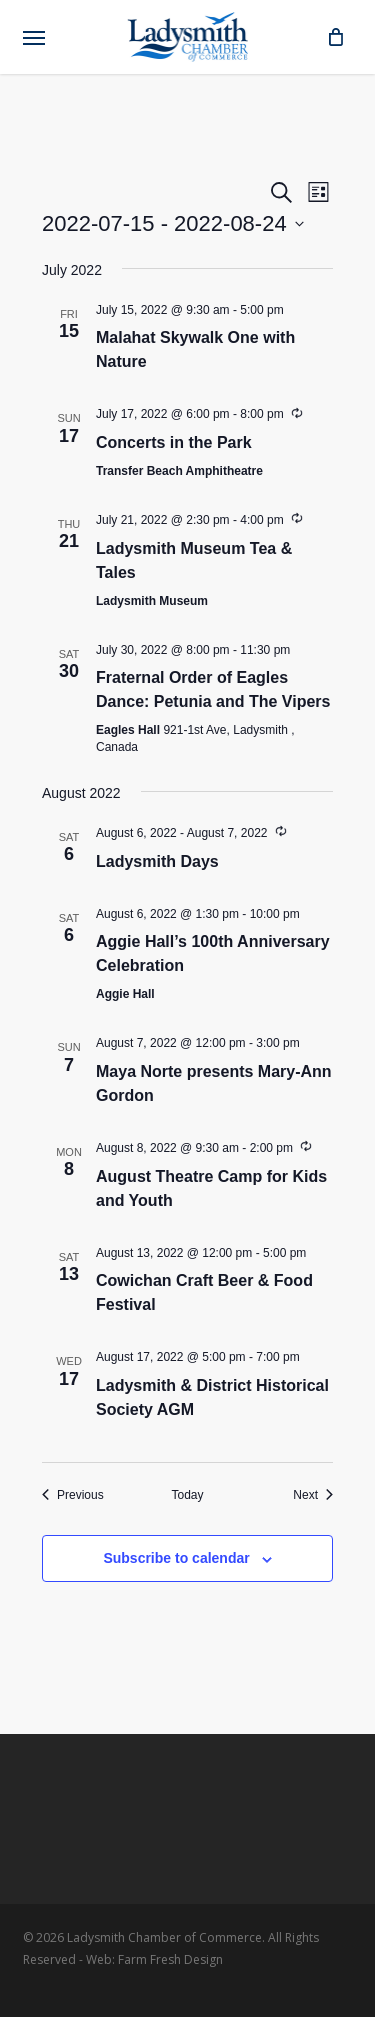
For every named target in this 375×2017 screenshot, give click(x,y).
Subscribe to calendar (176, 1558)
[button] (34, 37)
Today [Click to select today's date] (187, 1495)
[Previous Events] (73, 1495)
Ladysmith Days (157, 861)
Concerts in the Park (174, 442)
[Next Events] (313, 1495)
